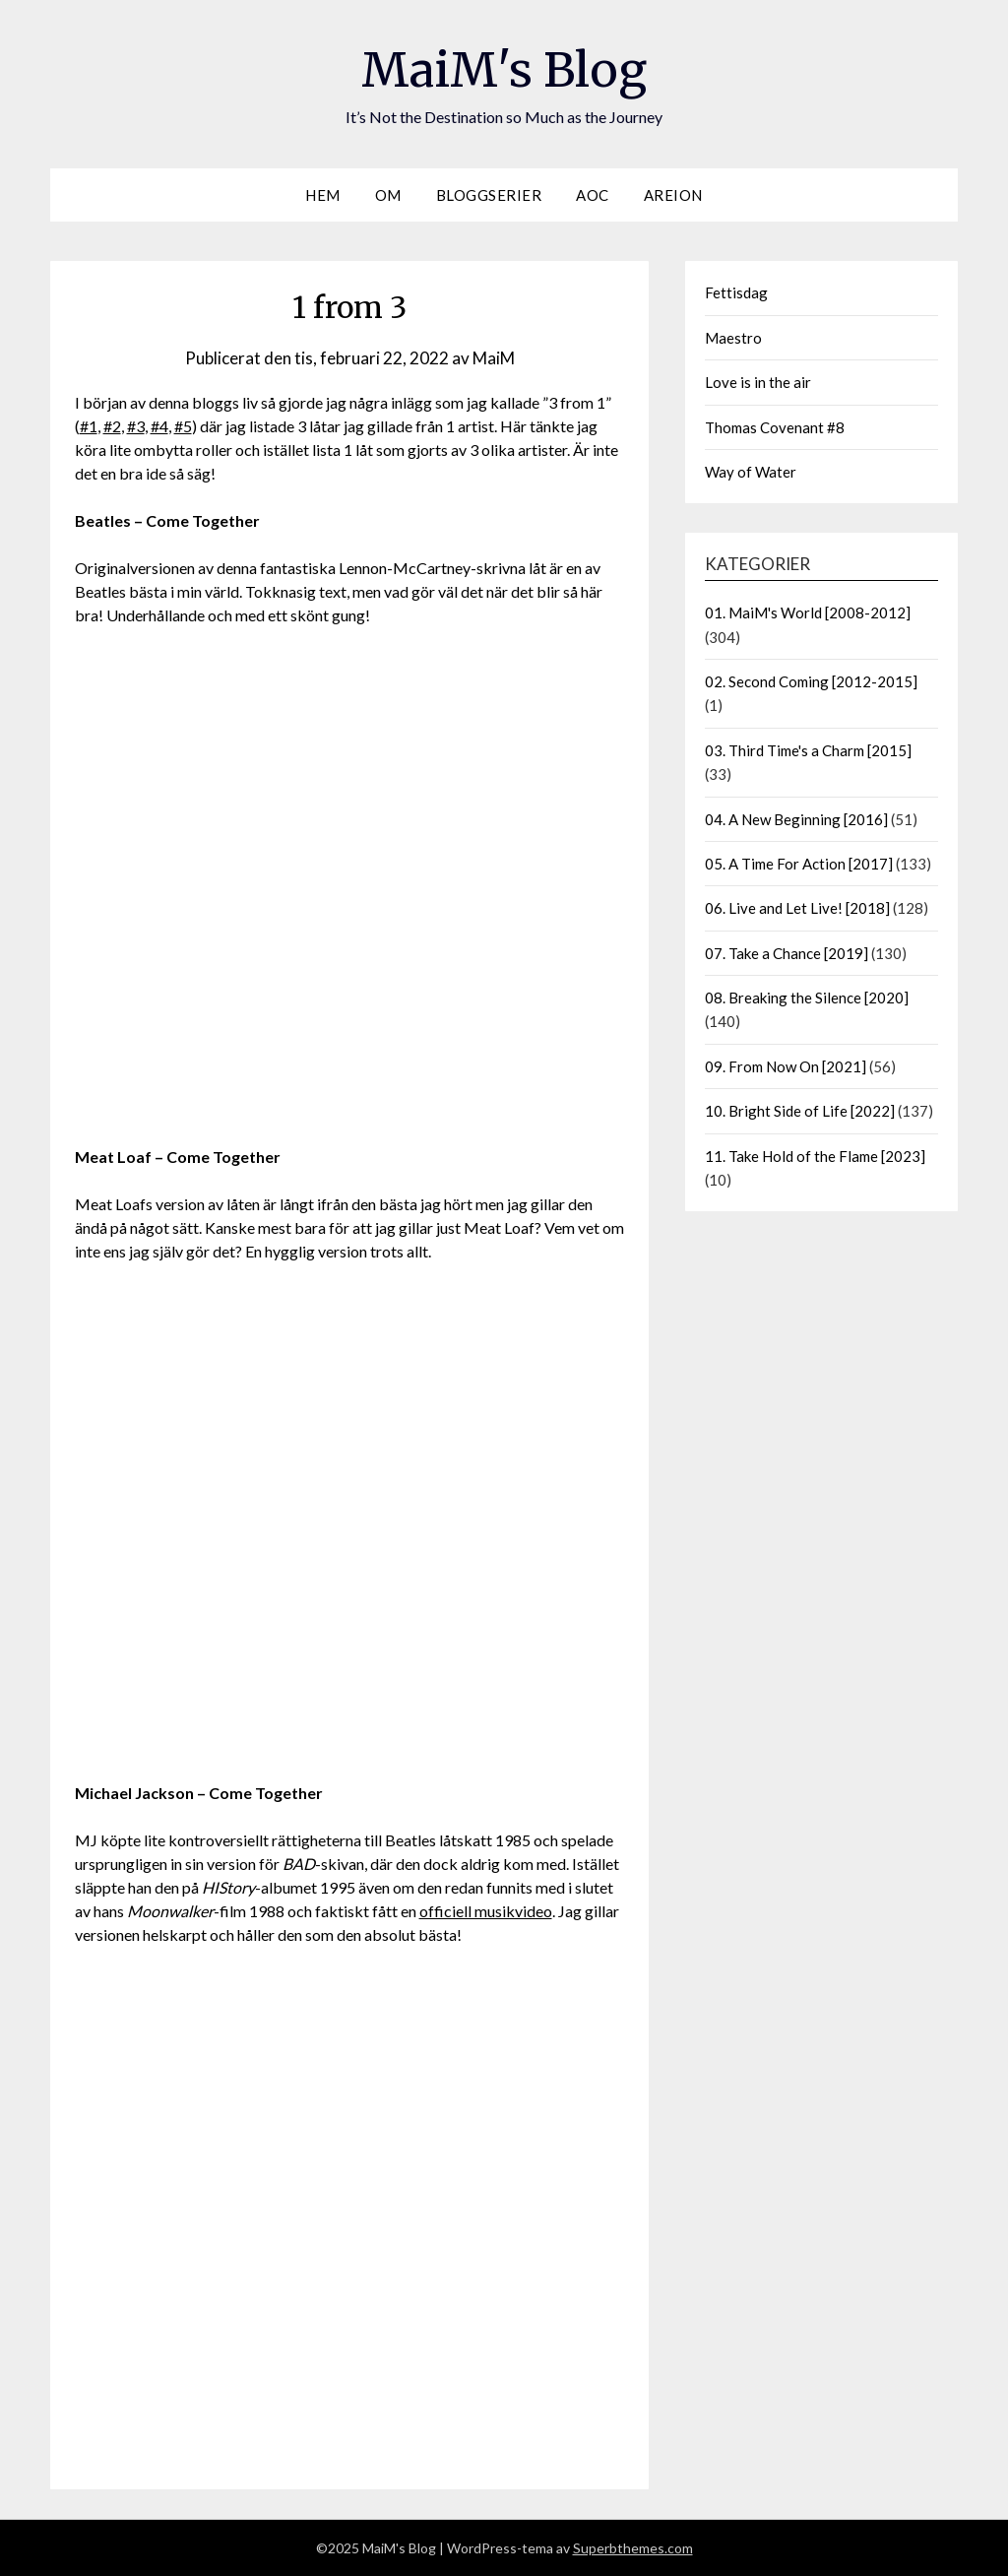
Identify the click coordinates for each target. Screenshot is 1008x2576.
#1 (88, 426)
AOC (592, 195)
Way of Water (750, 472)
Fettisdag (736, 292)
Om (388, 195)
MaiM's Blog (504, 69)
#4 (159, 426)
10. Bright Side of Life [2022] (800, 1111)
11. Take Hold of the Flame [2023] (815, 1156)
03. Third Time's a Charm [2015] (808, 750)
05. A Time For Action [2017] (799, 863)
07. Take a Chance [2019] (786, 953)
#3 (136, 426)
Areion (673, 195)
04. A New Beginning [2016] (796, 819)
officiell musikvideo (485, 1910)
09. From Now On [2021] (785, 1066)
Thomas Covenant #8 (775, 427)
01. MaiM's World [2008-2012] (808, 612)
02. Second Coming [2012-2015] (811, 681)
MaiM (493, 358)
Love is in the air (758, 382)
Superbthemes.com (633, 2548)
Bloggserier (489, 195)
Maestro (733, 338)
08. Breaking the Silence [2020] (807, 997)
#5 (183, 426)
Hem (323, 195)
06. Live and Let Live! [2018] (797, 908)
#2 (112, 426)
